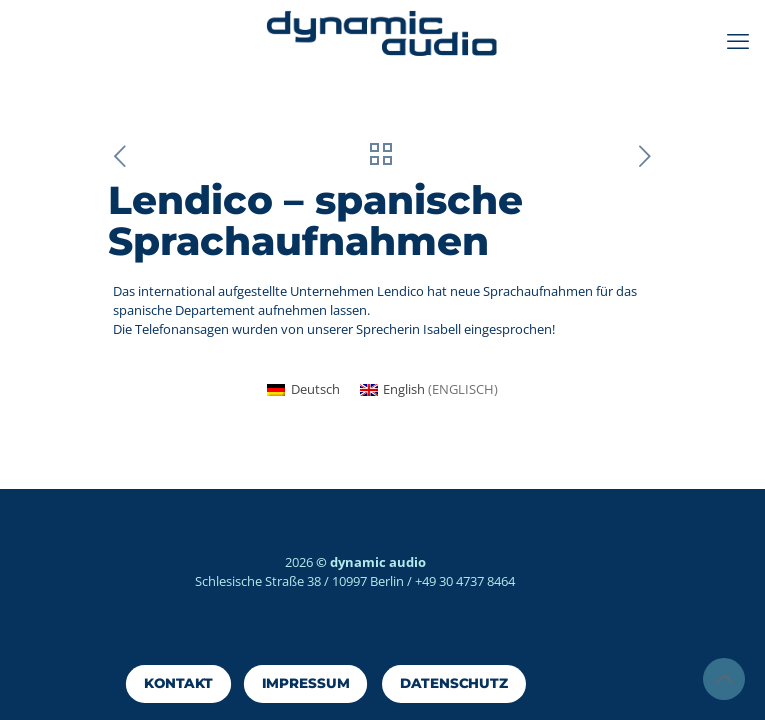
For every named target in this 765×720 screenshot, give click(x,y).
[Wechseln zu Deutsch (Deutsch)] (303, 389)
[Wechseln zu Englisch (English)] (429, 389)
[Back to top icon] (724, 679)
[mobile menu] (738, 40)
